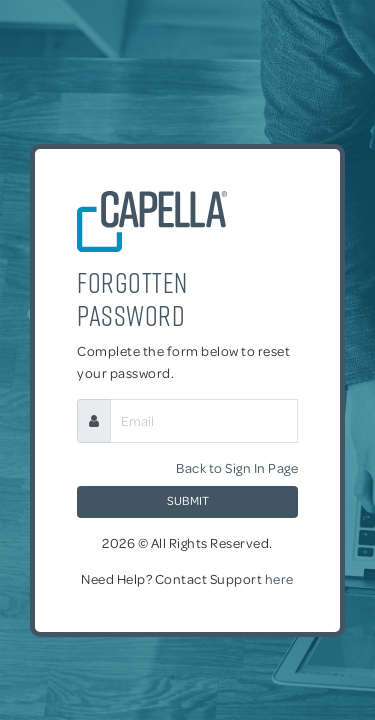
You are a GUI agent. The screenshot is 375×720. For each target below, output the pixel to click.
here (279, 578)
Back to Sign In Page (237, 467)
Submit (188, 500)
